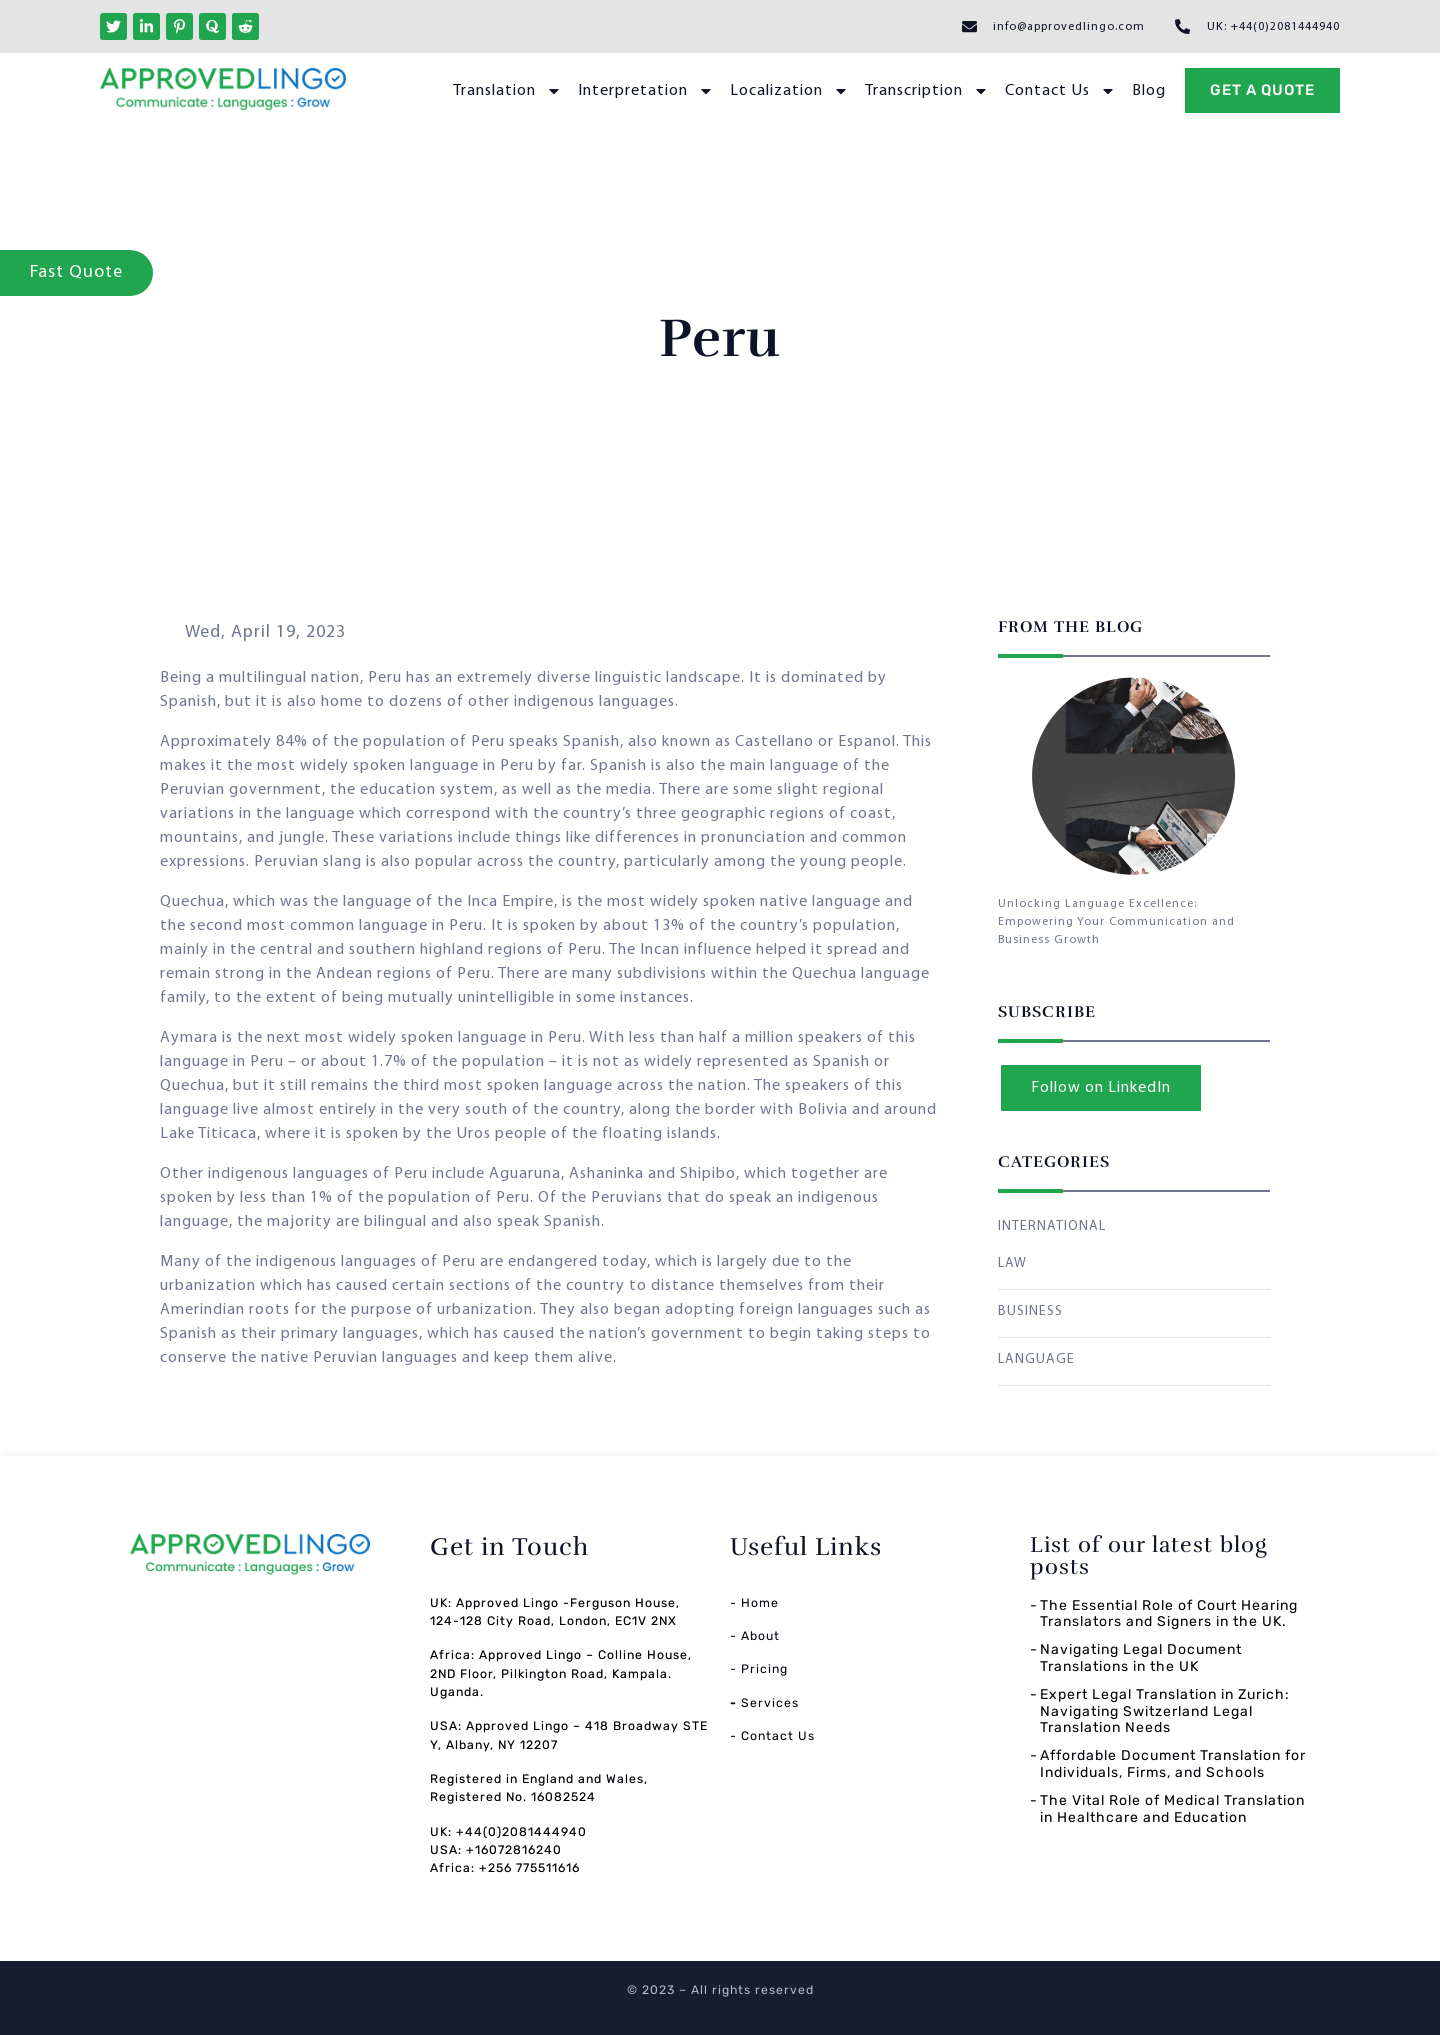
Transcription (927, 91)
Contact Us (1060, 91)
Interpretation (646, 91)
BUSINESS (1030, 1311)
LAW (1012, 1263)
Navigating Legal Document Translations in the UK (1141, 1658)
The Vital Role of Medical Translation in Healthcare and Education (1172, 1809)
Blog (1149, 91)
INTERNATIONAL (1052, 1226)
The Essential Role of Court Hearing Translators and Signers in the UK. (1169, 1614)
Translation (507, 91)
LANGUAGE (1036, 1359)
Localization (789, 91)
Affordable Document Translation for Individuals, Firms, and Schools (1173, 1764)
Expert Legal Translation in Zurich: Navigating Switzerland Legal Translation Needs (1165, 1711)
